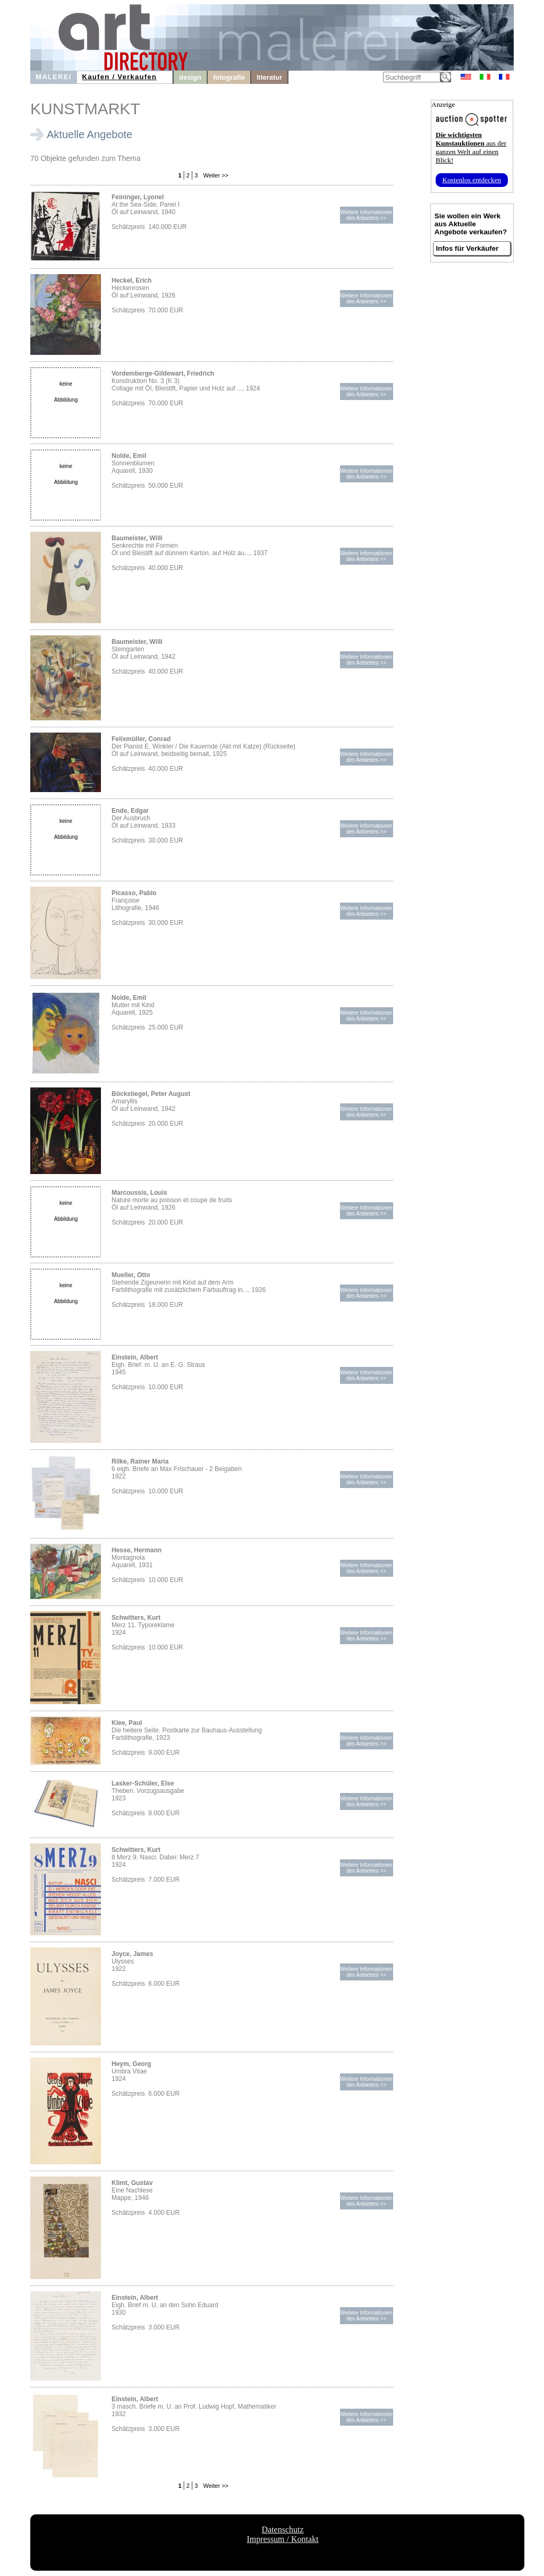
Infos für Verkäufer (467, 248)
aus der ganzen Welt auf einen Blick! (471, 147)
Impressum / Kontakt (282, 2539)
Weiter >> (214, 175)
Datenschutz (282, 2529)
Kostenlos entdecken (472, 180)
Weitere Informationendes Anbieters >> (366, 215)
